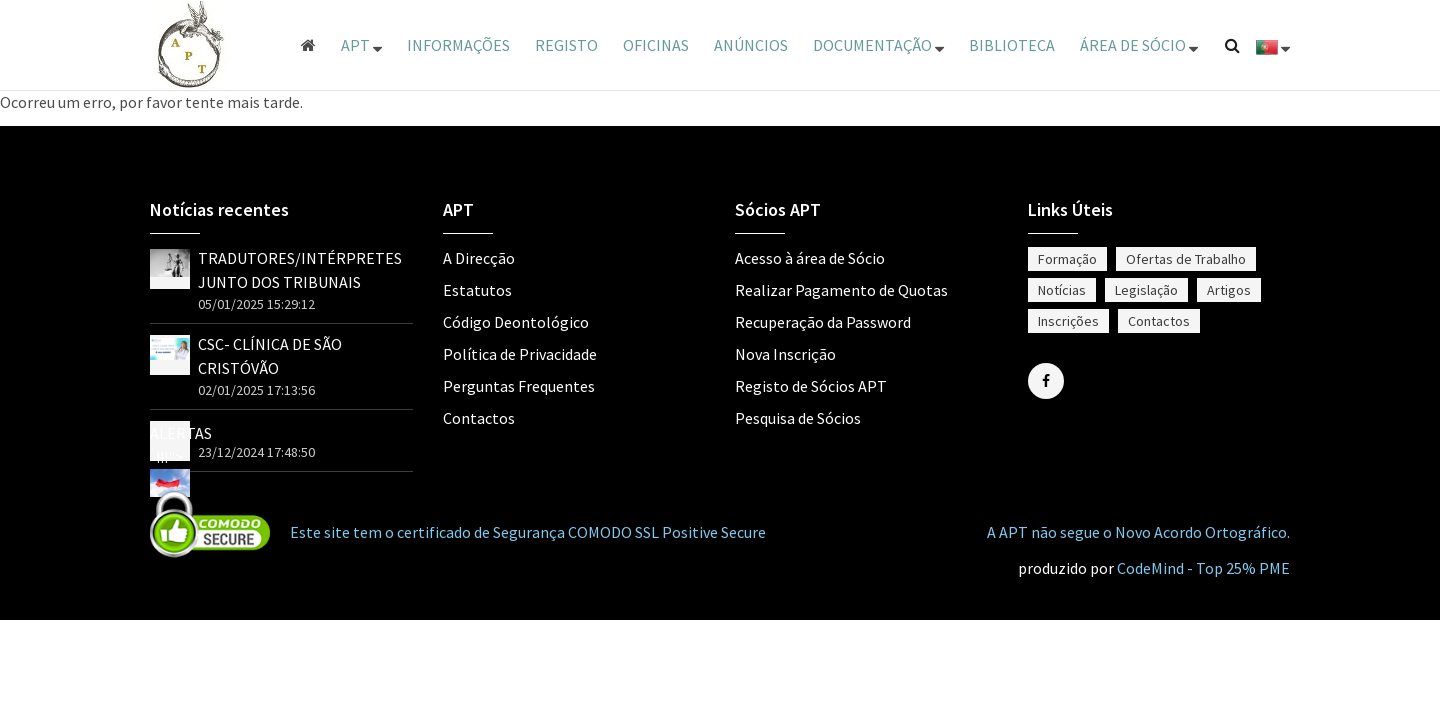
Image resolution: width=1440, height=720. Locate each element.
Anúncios (751, 45)
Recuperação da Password (823, 322)
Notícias (1062, 290)
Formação (1067, 259)
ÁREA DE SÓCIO (1139, 45)
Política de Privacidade (520, 354)
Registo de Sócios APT (811, 386)
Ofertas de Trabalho (1186, 259)
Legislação (1146, 290)
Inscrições (1068, 321)
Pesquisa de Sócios (798, 418)
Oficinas (656, 45)
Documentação (878, 45)
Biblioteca (1012, 45)
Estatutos (477, 290)
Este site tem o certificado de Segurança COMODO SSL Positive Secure (528, 532)
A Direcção (479, 258)
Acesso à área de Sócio (810, 258)
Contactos (479, 418)
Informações (458, 45)
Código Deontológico (516, 322)
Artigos (1229, 290)
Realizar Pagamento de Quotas (841, 290)
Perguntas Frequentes (519, 386)
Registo (566, 45)
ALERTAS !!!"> (181, 457)
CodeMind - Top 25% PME (1203, 568)
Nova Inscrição (785, 354)
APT (361, 45)
